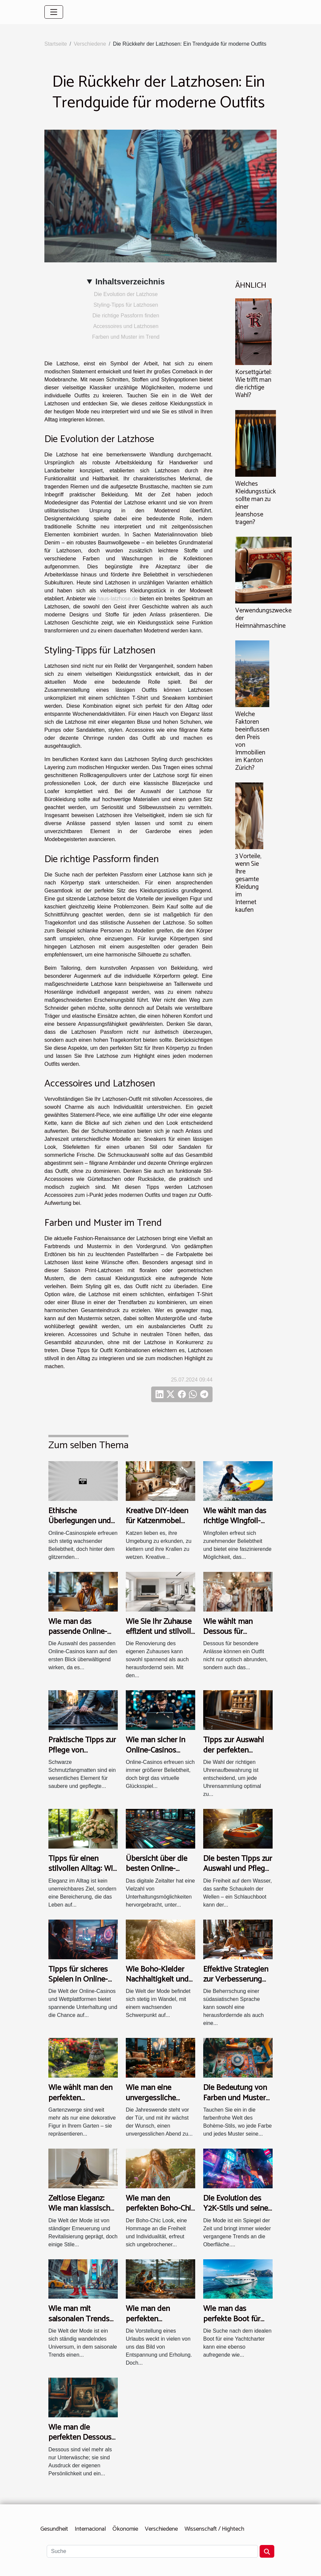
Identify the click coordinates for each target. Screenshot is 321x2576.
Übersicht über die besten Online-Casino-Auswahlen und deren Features (158, 1874)
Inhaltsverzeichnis (130, 281)
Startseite (55, 44)
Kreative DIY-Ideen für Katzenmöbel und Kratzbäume (157, 1521)
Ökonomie (125, 2529)
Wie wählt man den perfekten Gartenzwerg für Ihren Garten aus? (80, 2103)
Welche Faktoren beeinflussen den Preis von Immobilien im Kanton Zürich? (252, 741)
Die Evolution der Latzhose (125, 294)
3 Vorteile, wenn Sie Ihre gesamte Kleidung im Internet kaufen (248, 883)
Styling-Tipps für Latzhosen (125, 305)
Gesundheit (54, 2529)
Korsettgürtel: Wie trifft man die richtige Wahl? (253, 383)
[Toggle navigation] (53, 12)
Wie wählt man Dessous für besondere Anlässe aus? (235, 1637)
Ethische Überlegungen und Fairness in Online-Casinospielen (79, 1526)
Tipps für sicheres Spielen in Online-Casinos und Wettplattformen (78, 1984)
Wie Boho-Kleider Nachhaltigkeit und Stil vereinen (157, 1979)
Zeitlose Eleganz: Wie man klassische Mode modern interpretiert (81, 2213)
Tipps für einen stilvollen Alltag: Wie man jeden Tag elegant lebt (82, 1874)
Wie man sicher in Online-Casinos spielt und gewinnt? (158, 1750)
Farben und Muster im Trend (125, 337)
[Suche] (152, 2551)
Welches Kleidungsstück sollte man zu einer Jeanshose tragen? (255, 503)
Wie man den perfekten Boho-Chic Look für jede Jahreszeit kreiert (160, 2213)
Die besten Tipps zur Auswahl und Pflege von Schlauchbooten (237, 1869)
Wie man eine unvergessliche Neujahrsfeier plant (157, 2098)
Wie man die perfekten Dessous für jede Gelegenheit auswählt (82, 2442)
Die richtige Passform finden (125, 315)
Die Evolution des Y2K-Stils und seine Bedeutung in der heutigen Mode (235, 2213)
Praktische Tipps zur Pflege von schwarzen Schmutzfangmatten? (84, 1755)
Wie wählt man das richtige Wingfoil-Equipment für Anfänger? (234, 1526)
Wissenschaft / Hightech (214, 2529)
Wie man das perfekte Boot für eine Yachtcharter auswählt (232, 2324)
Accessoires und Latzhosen (125, 326)
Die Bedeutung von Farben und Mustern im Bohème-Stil (236, 2098)
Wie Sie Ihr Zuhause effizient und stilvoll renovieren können (159, 1632)
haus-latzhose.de (117, 598)
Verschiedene (90, 44)
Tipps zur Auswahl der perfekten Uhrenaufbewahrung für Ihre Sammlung (237, 1755)
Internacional (90, 2529)
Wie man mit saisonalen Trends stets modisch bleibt (82, 2319)
